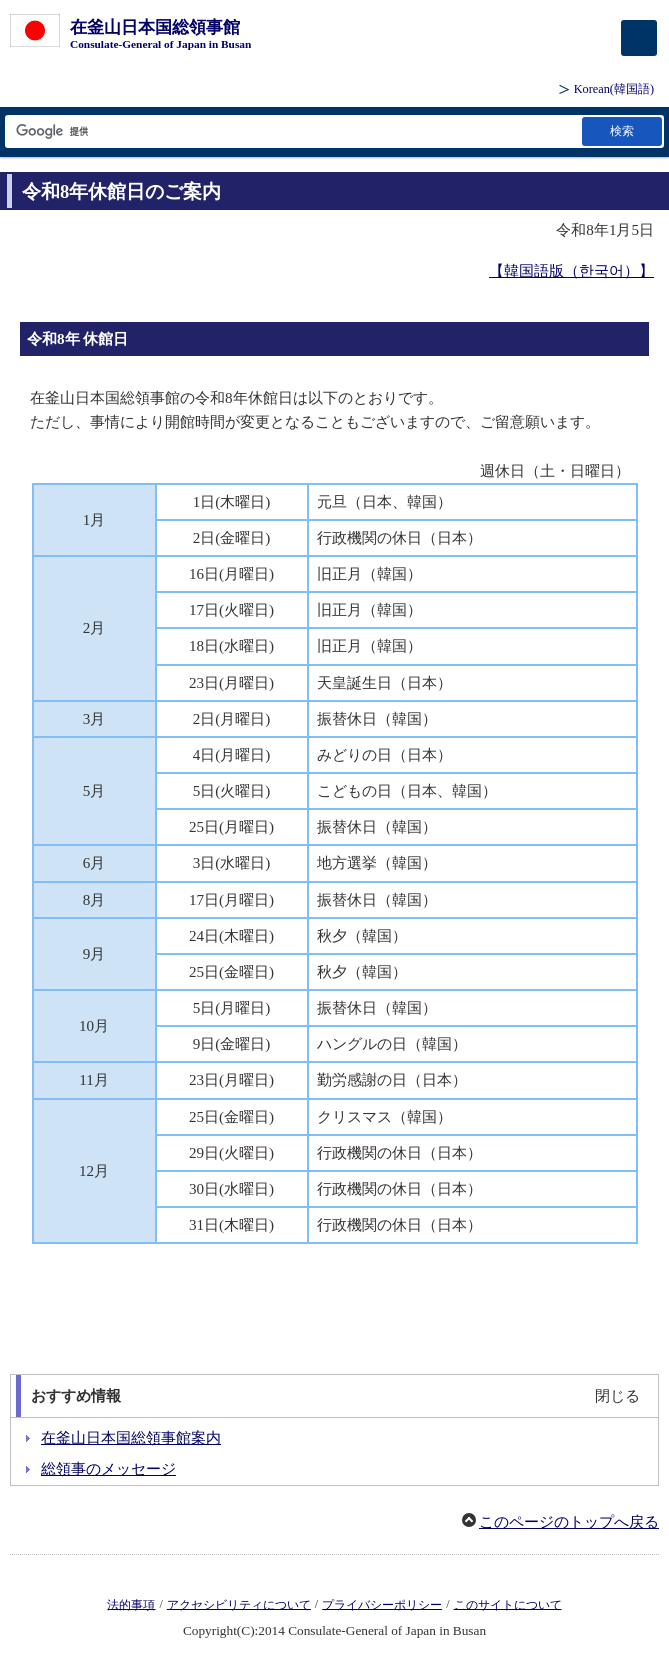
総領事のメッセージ (108, 1469)
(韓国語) (614, 89)
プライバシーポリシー (382, 1604)
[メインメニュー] (639, 38)
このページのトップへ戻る (569, 1522)
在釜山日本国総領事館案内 (131, 1438)
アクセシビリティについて (239, 1604)
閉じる (617, 1396)
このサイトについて (508, 1604)
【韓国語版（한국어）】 (571, 271)
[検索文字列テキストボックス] (292, 131)
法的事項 (131, 1604)
